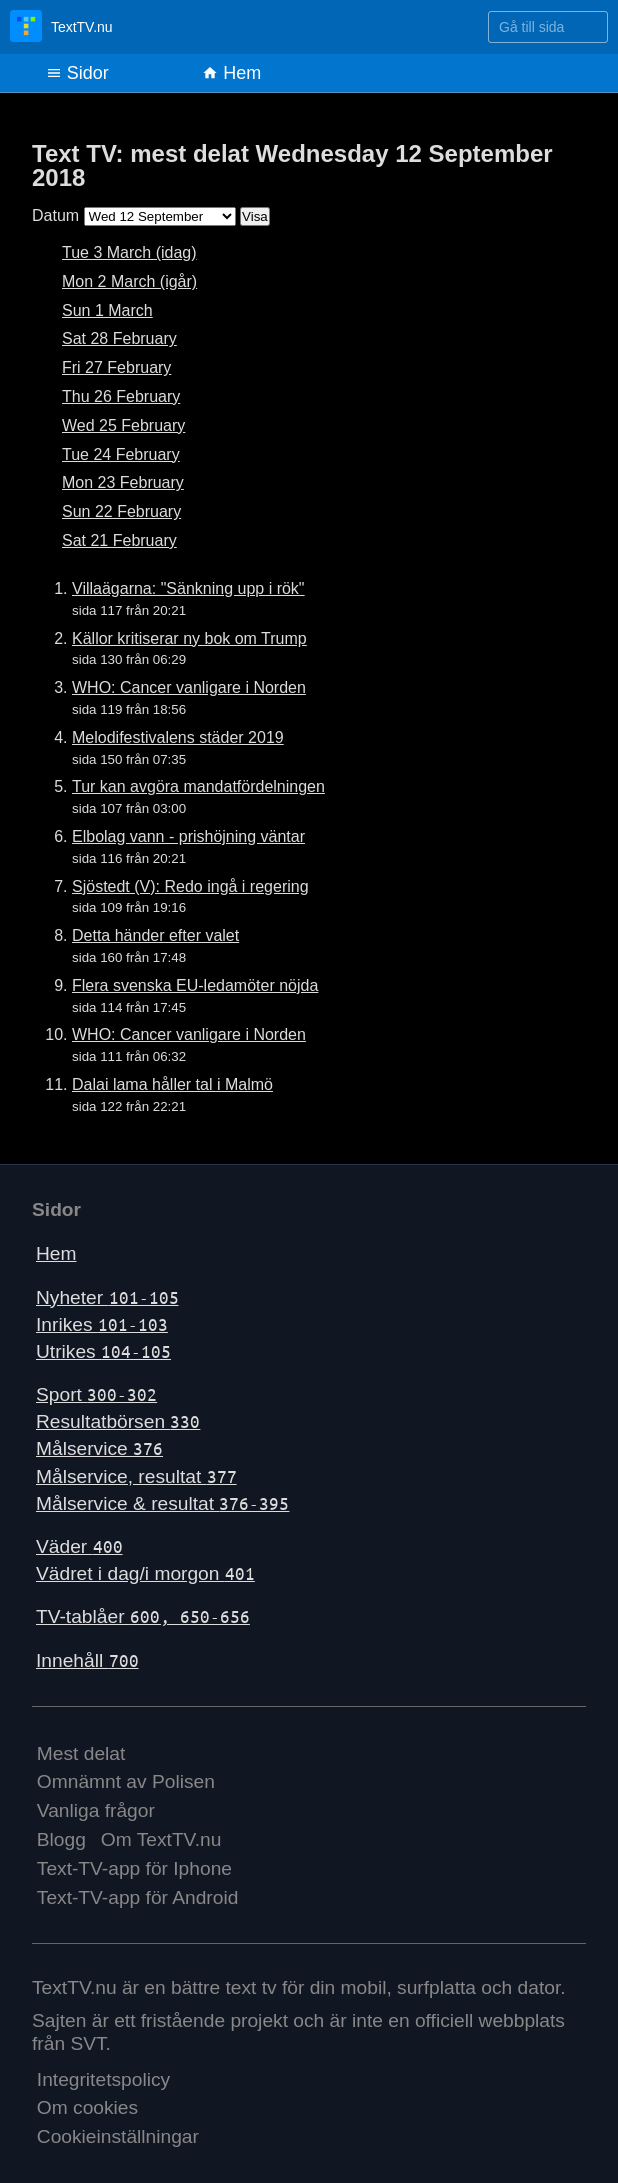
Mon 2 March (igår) (129, 281)
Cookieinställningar (118, 2136)
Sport (96, 1394)
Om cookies (87, 2107)
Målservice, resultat (136, 1476)
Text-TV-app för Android (138, 1897)
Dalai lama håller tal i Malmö (172, 1084)
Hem (231, 73)
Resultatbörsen (118, 1421)
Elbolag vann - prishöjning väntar (188, 836)
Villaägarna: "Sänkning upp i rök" (188, 588)
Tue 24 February (121, 454)
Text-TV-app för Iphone (134, 1868)
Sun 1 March (107, 310)
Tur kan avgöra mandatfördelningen (198, 786)
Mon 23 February (123, 482)
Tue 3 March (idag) (129, 252)
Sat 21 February (119, 540)
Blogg (61, 1839)
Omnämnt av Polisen (126, 1781)
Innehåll (87, 1660)
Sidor (77, 73)
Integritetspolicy (103, 2079)
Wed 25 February (123, 425)
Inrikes (102, 1324)
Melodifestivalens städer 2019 (178, 737)
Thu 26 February (121, 396)
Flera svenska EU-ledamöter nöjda (195, 985)
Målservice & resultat (162, 1503)
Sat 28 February (119, 338)
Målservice (99, 1448)
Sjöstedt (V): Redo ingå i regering (190, 886)
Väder (79, 1546)
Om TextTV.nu (161, 1839)
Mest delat (81, 1753)
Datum (55, 215)
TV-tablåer (143, 1616)
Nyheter (107, 1297)
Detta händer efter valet (155, 935)
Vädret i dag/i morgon (145, 1573)
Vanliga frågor (96, 1810)
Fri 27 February (116, 367)
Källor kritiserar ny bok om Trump (189, 638)
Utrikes (103, 1351)
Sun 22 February (121, 511)
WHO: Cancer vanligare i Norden (189, 687)
